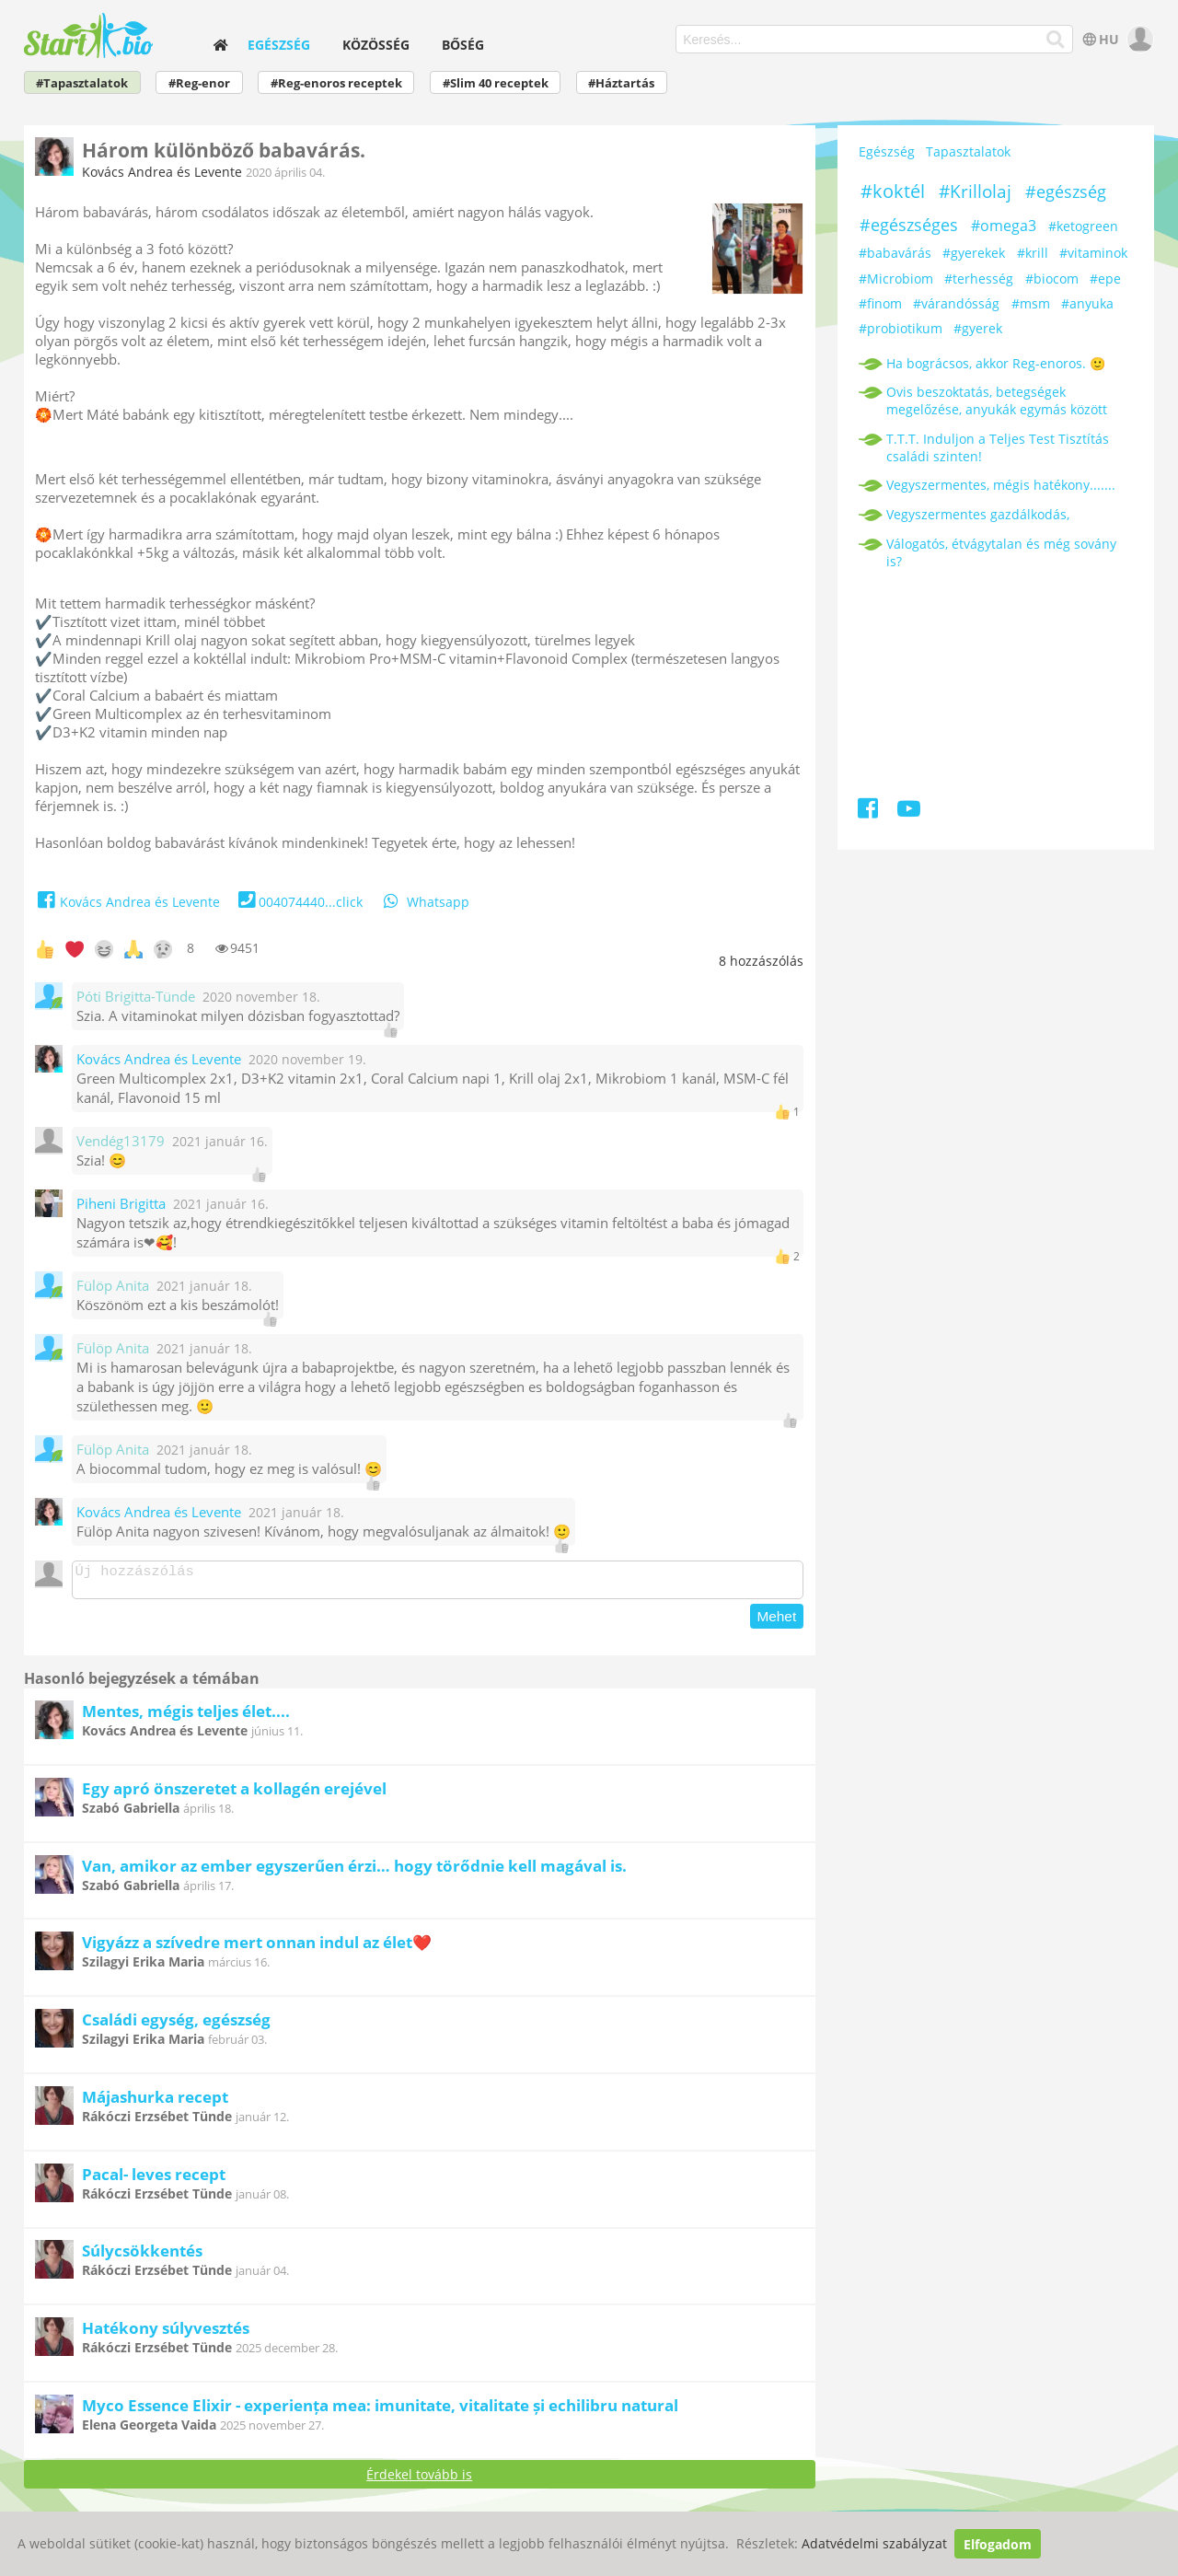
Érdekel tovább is (419, 2480)
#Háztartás (621, 83)
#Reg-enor (199, 83)
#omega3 (1003, 225)
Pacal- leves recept (153, 2179)
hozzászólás (761, 960)
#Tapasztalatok (82, 83)
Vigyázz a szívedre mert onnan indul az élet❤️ (257, 1947)
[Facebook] (869, 811)
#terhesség (978, 278)
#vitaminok (1093, 252)
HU (1099, 39)
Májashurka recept (155, 2102)
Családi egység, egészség (176, 2025)
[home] (220, 44)
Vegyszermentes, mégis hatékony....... (1000, 484)
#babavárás (895, 252)
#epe (1105, 278)
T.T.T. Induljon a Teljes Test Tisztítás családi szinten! (997, 447)
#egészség (1065, 191)
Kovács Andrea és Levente (162, 171)
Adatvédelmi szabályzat (874, 2544)
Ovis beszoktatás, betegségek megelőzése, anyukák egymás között (996, 400)
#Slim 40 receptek (496, 83)
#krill (1032, 252)
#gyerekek (973, 252)
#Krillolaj (975, 191)
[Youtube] (909, 811)
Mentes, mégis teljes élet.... (186, 1716)
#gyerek (977, 328)
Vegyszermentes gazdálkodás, (977, 514)
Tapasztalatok (968, 151)
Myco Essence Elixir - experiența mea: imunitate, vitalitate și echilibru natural (380, 2410)
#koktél (892, 191)
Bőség (463, 44)
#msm (1030, 303)
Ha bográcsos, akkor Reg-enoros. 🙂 (995, 363)
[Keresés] (1056, 39)
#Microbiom (896, 278)
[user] (1138, 39)
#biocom (1052, 278)
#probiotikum (900, 328)
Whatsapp (425, 902)
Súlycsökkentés (142, 2256)
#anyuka (1087, 303)
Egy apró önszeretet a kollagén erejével (234, 1793)
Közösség (376, 44)
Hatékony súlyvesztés (165, 2333)
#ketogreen (1083, 226)
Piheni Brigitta (121, 1203)
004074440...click (299, 902)
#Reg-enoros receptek (336, 83)
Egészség (279, 44)
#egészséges (909, 225)
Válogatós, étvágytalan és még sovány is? (1001, 552)
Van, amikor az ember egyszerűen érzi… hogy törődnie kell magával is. (354, 1871)
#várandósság (956, 303)
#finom (880, 303)
